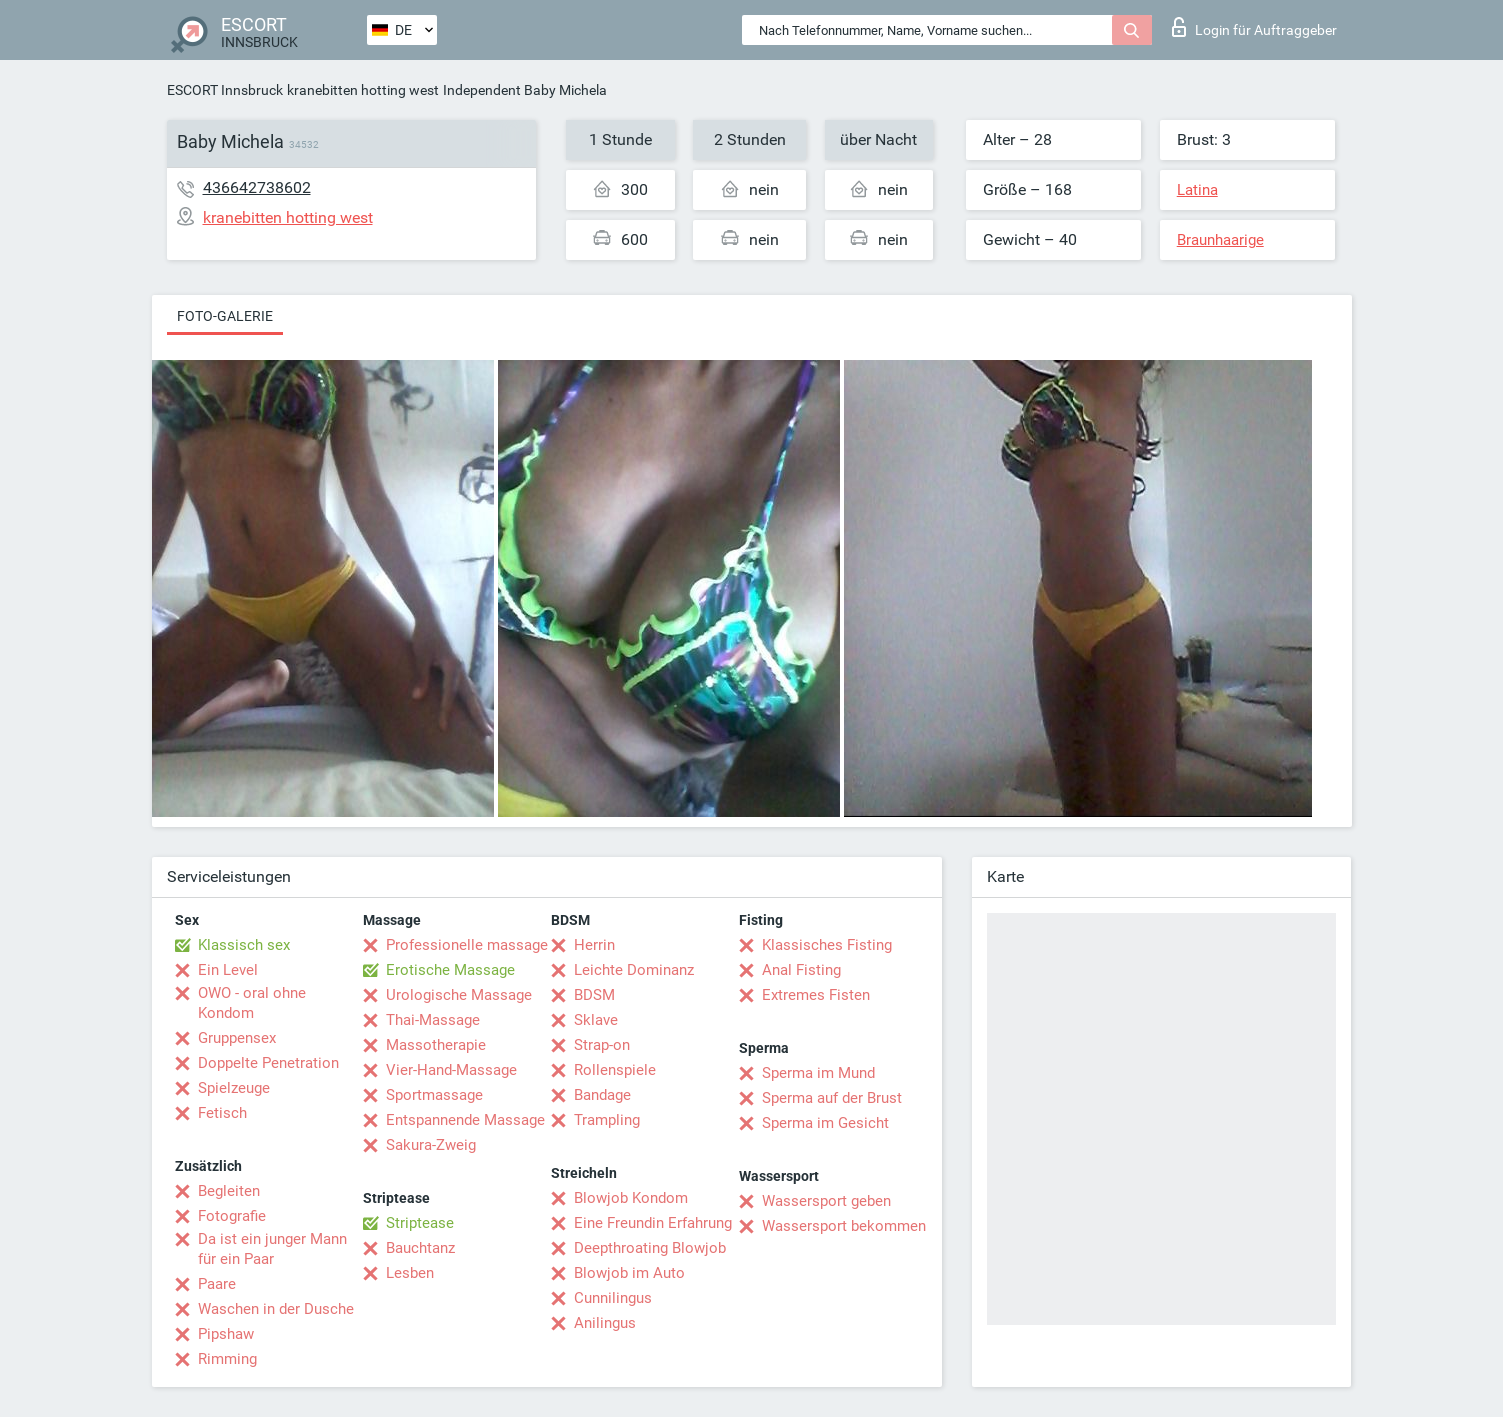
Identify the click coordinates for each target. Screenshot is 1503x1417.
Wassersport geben (826, 1201)
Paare (217, 1284)
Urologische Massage (459, 995)
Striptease (420, 1223)
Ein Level (228, 970)
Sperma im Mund (818, 1073)
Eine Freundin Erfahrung (653, 1223)
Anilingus (605, 1323)
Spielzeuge (234, 1088)
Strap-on (602, 1045)
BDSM (594, 995)
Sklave (596, 1020)
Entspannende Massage (465, 1120)
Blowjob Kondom (631, 1198)
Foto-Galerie (225, 316)
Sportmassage (434, 1095)
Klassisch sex (244, 945)
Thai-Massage (433, 1020)
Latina (1197, 190)
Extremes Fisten (816, 995)
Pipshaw (226, 1334)
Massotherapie (436, 1045)
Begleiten (229, 1191)
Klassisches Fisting (827, 945)
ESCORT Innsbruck (225, 90)
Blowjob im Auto (629, 1273)
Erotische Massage (450, 970)
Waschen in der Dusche (276, 1309)
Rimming (227, 1359)
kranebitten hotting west (363, 90)
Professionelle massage (467, 945)
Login (1254, 27)
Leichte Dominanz (634, 970)
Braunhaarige (1220, 240)
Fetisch (222, 1113)
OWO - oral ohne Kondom (252, 1003)
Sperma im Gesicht (825, 1123)
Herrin (594, 945)
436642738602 (257, 187)
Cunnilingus (613, 1298)
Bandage (602, 1095)
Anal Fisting (801, 970)
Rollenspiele (615, 1070)
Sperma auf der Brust (832, 1098)
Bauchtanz (420, 1248)
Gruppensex (237, 1038)
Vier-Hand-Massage (451, 1070)
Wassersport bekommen (844, 1226)
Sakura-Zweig (431, 1145)
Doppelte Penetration (268, 1063)
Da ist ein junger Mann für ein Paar (272, 1249)
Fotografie (232, 1216)
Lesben (410, 1273)
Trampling (607, 1120)
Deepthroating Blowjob (650, 1248)
